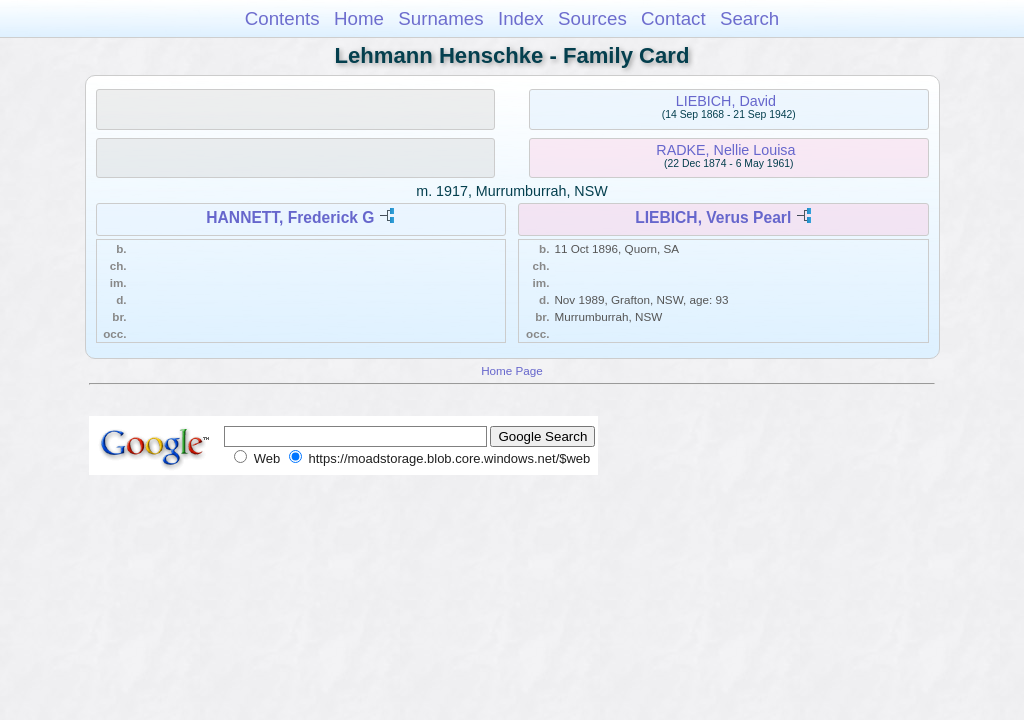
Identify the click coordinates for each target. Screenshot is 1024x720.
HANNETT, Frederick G (290, 217)
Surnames (440, 18)
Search (749, 18)
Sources (592, 18)
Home (359, 18)
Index (521, 18)
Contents (282, 18)
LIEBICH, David (726, 101)
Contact (673, 18)
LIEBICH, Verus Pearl (713, 217)
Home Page (512, 370)
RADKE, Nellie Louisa (725, 150)
